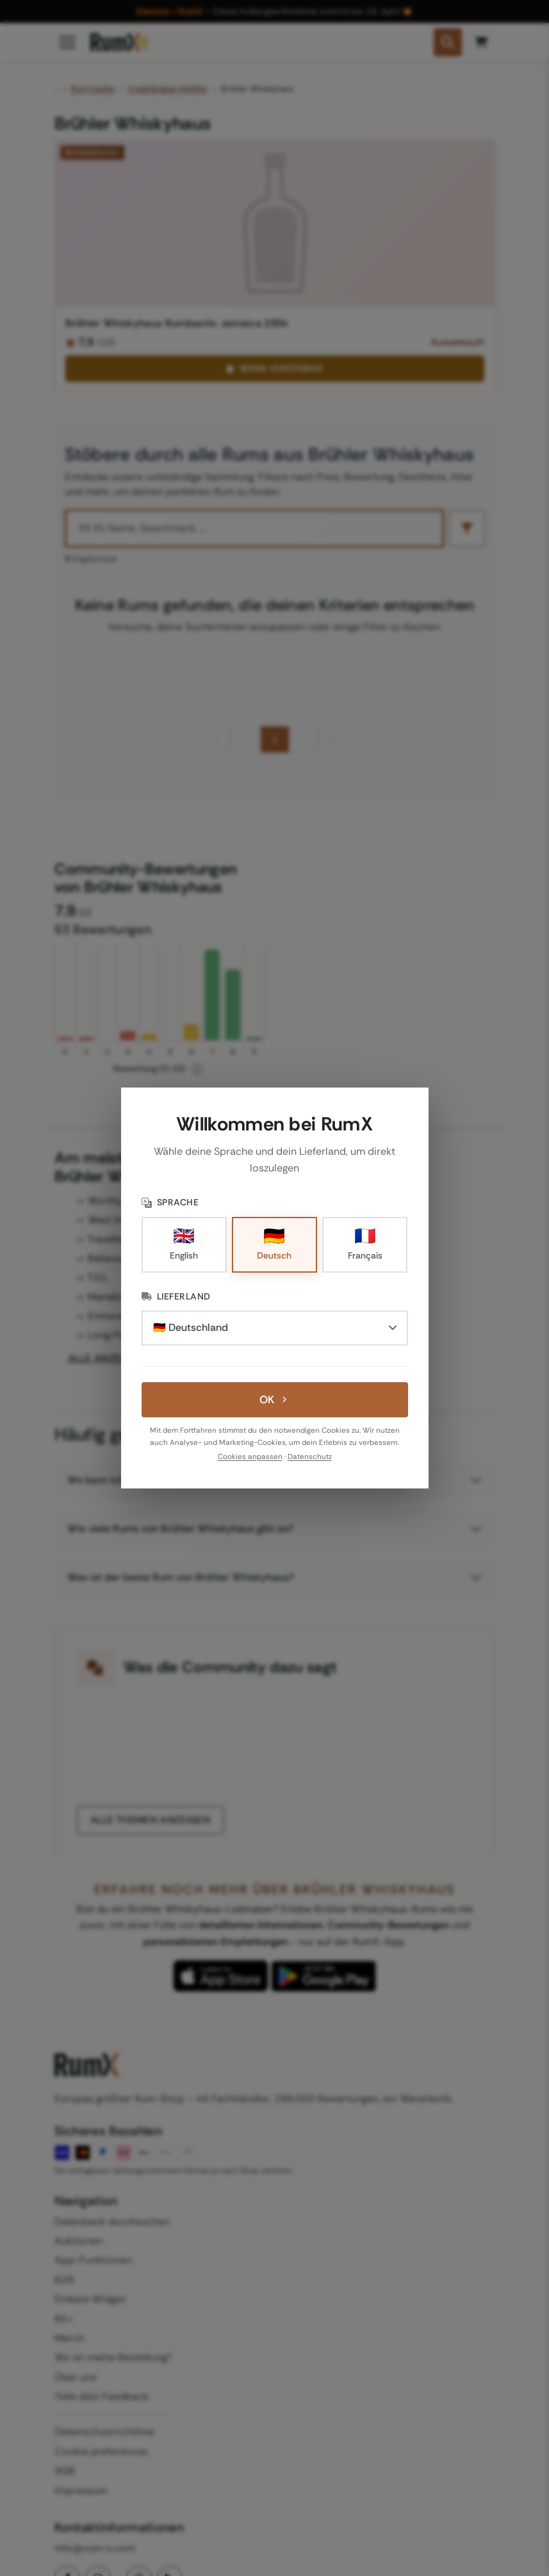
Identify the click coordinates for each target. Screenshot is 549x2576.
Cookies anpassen (250, 1457)
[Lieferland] (275, 1327)
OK (274, 1399)
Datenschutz (310, 1457)
